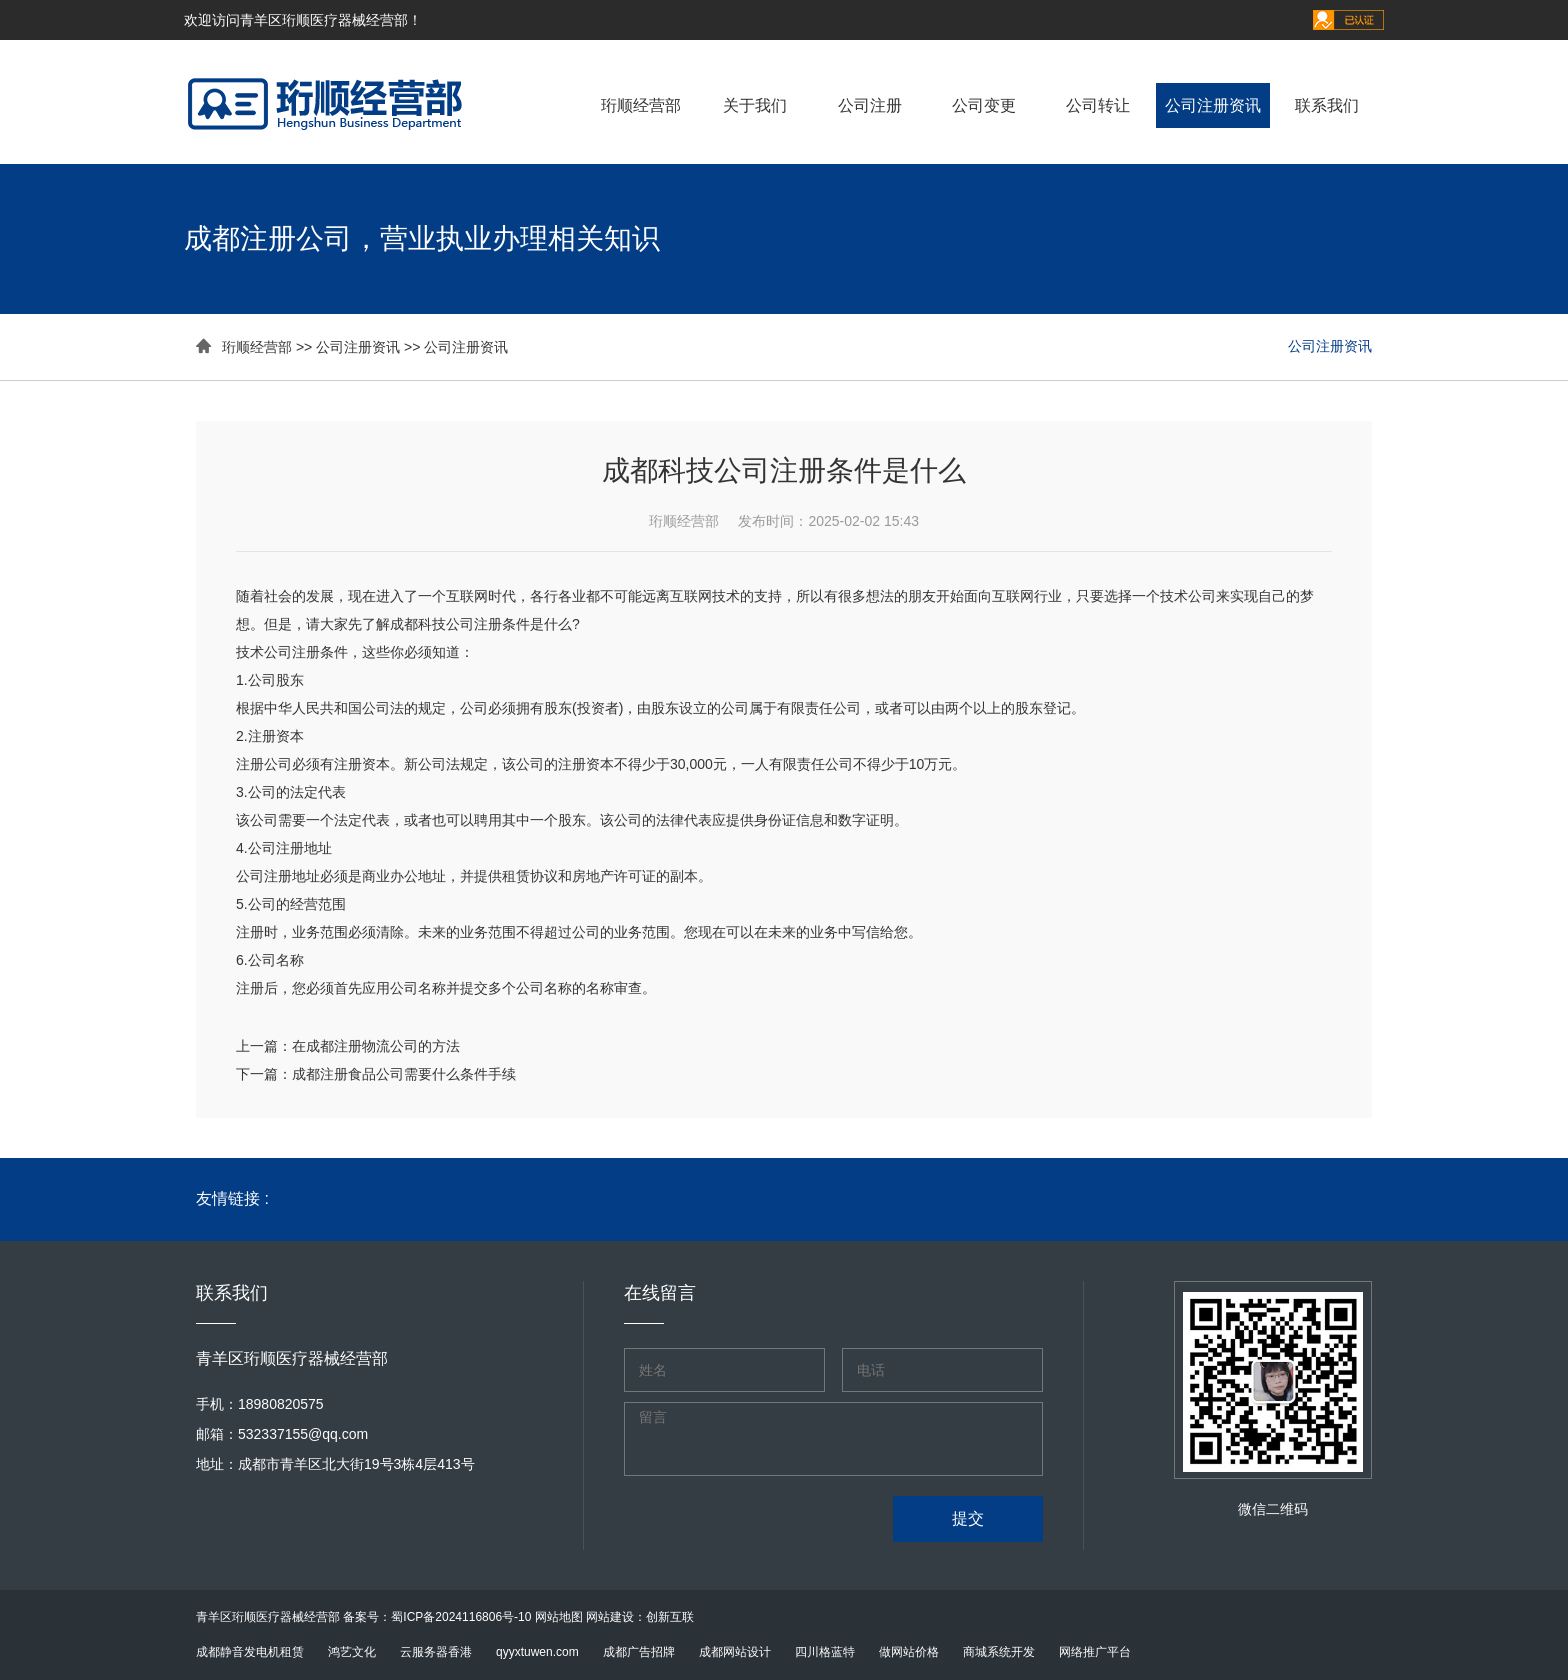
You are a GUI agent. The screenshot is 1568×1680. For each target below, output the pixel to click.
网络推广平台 (1095, 1652)
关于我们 (755, 105)
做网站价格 (909, 1652)
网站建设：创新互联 (640, 1617)
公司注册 (870, 105)
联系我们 (1327, 105)
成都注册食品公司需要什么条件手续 (404, 1074)
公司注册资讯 (1213, 105)
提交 (968, 1518)
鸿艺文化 (352, 1652)
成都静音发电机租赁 (250, 1652)
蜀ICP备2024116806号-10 (461, 1617)
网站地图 (559, 1617)
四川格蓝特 (825, 1652)
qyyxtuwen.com (537, 1652)
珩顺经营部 (641, 105)
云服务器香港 (436, 1652)
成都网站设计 (735, 1652)
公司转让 (1098, 105)
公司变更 (984, 105)
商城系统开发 (999, 1652)
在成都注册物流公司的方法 (376, 1046)
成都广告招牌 (639, 1652)
